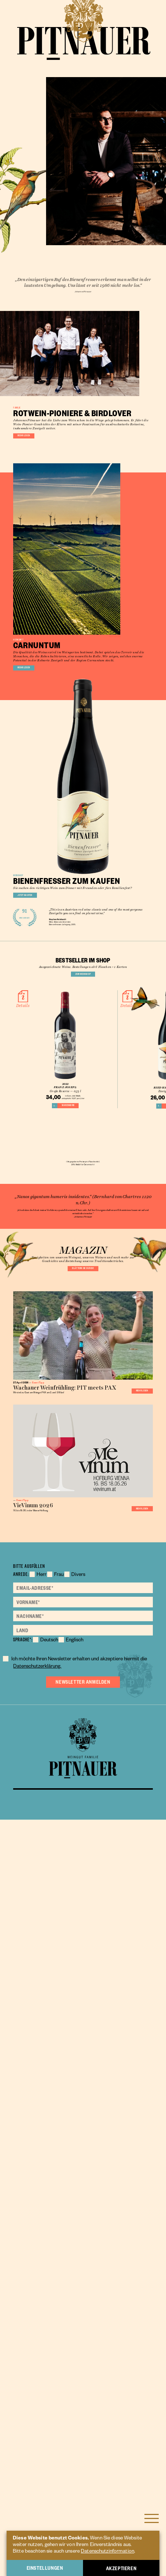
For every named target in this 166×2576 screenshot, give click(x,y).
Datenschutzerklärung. (74, 2342)
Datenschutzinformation (107, 2552)
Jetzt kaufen (41, 1207)
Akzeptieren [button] (121, 2568)
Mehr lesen (38, 597)
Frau (65, 2247)
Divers (87, 2247)
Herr (44, 2247)
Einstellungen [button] (45, 2568)
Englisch (81, 2316)
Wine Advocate (63, 1271)
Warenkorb (71, 1523)
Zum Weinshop (83, 1358)
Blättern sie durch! (83, 1770)
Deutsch (52, 2316)
